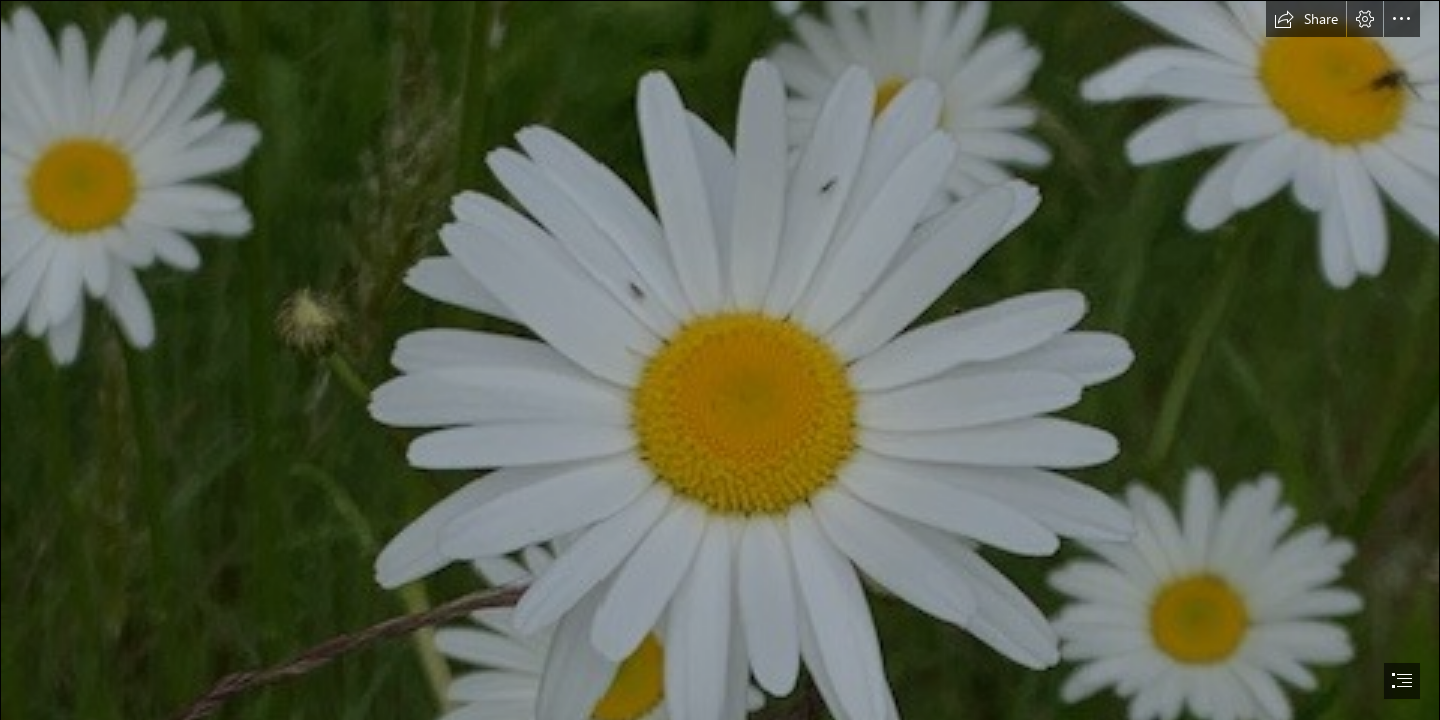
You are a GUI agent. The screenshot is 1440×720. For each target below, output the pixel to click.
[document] (720, 360)
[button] (1306, 19)
